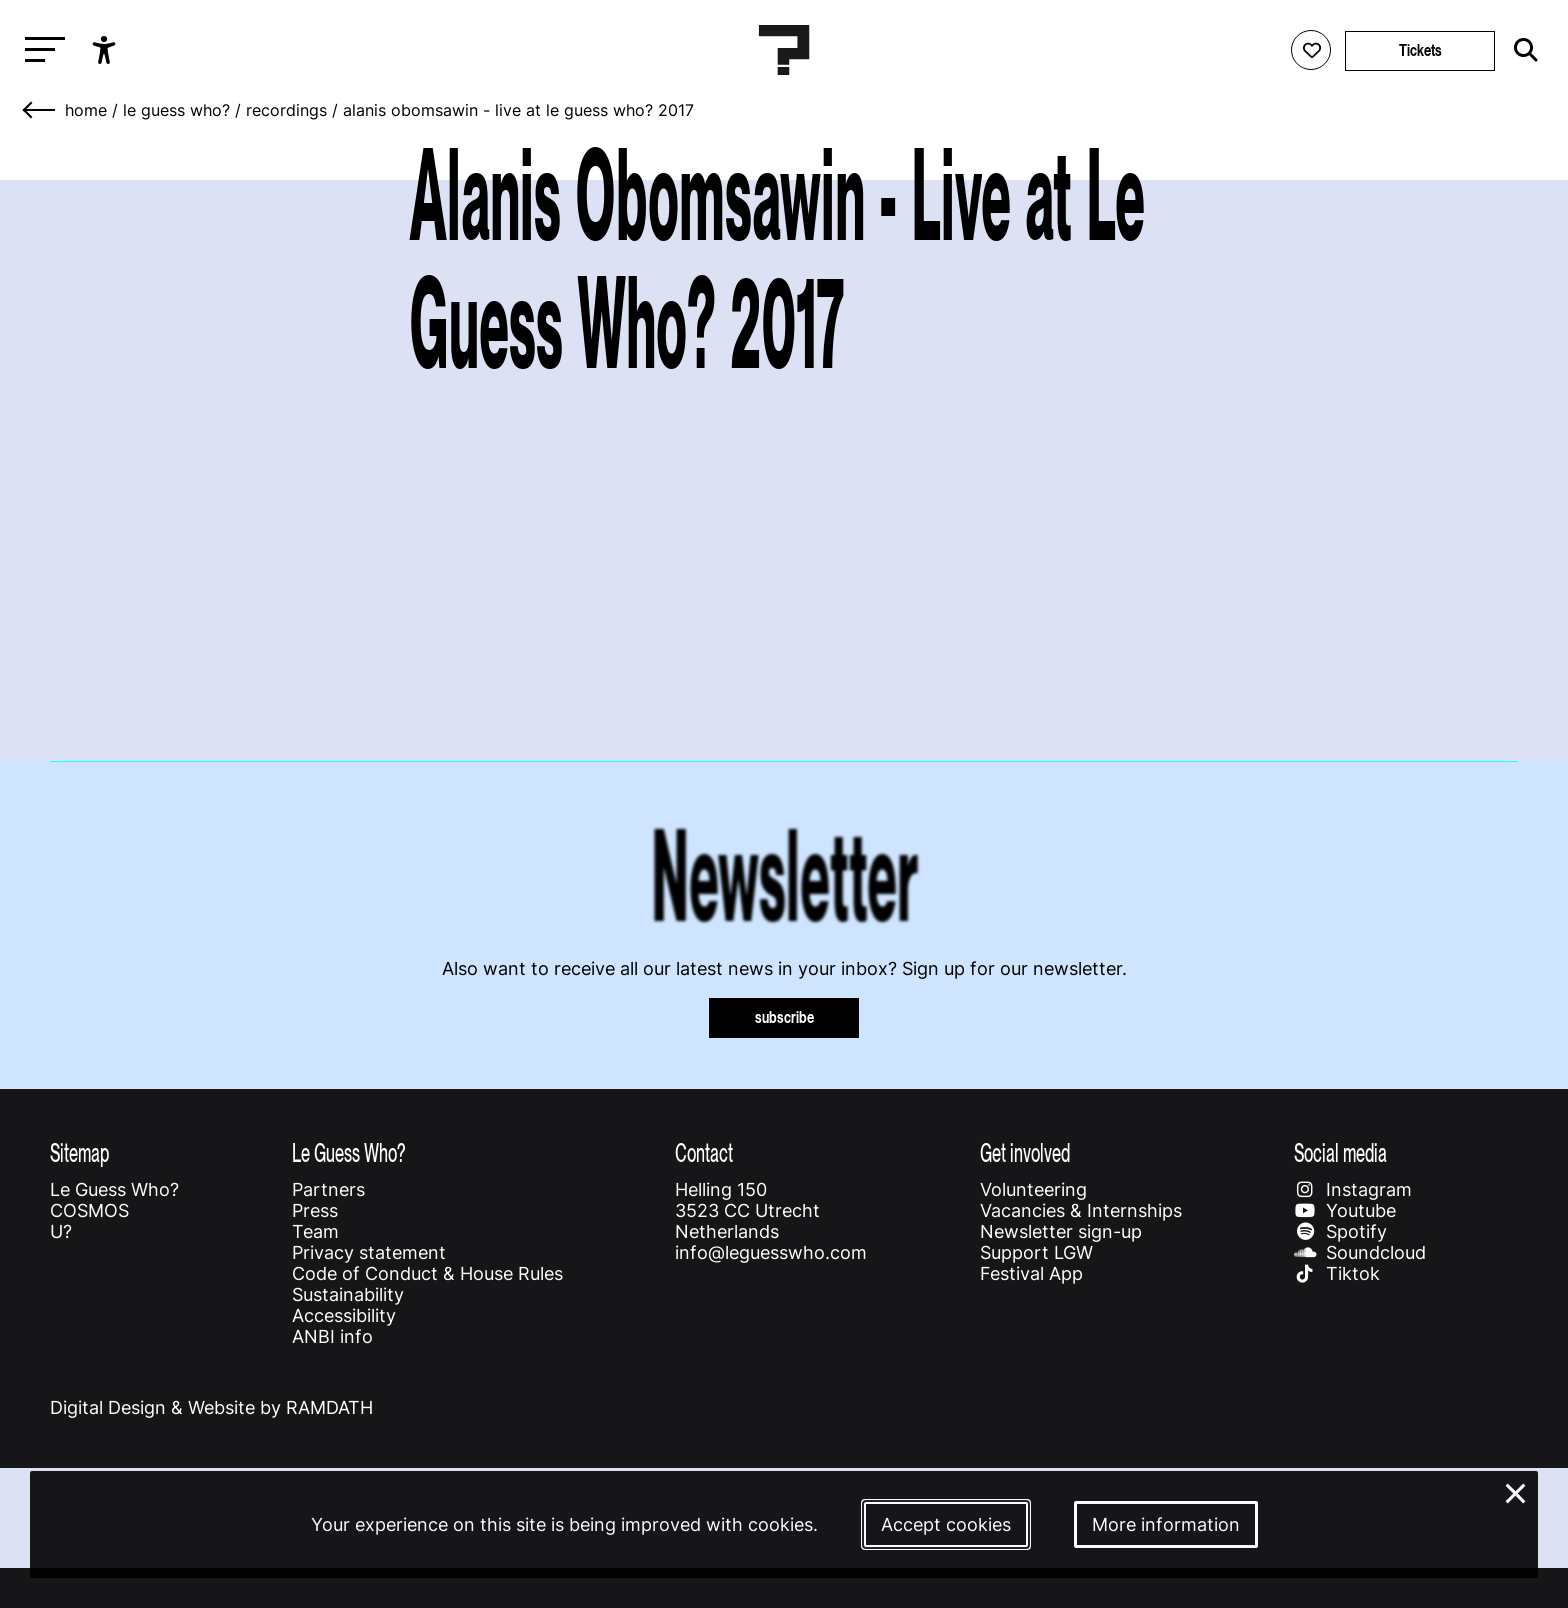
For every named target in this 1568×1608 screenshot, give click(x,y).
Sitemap (79, 1152)
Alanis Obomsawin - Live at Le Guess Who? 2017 (518, 110)
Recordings (286, 110)
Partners (328, 1189)
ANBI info (332, 1336)
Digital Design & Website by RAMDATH (211, 1407)
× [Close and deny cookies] (1516, 1491)
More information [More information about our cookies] (1166, 1524)
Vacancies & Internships (1081, 1210)
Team (315, 1231)
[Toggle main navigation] (40, 50)
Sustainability (348, 1294)
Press (315, 1210)
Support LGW (1036, 1252)
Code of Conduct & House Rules (427, 1273)
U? (61, 1231)
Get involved (1025, 1152)
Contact (704, 1152)
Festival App (1031, 1273)
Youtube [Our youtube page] (1345, 1210)
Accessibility (344, 1315)
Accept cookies (946, 1524)
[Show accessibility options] (106, 50)
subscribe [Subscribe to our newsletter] (784, 1017)
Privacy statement (369, 1252)
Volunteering (1033, 1189)
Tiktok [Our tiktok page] (1337, 1273)
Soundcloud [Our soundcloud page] (1360, 1252)
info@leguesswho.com (771, 1252)
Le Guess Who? (176, 110)
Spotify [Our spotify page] (1340, 1231)
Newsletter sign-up (1061, 1231)
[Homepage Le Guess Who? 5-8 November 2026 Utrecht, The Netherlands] (784, 50)
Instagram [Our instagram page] (1353, 1189)
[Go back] (40, 110)
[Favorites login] (1311, 50)
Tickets (1420, 50)
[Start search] (1521, 50)
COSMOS (89, 1210)
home (86, 110)
